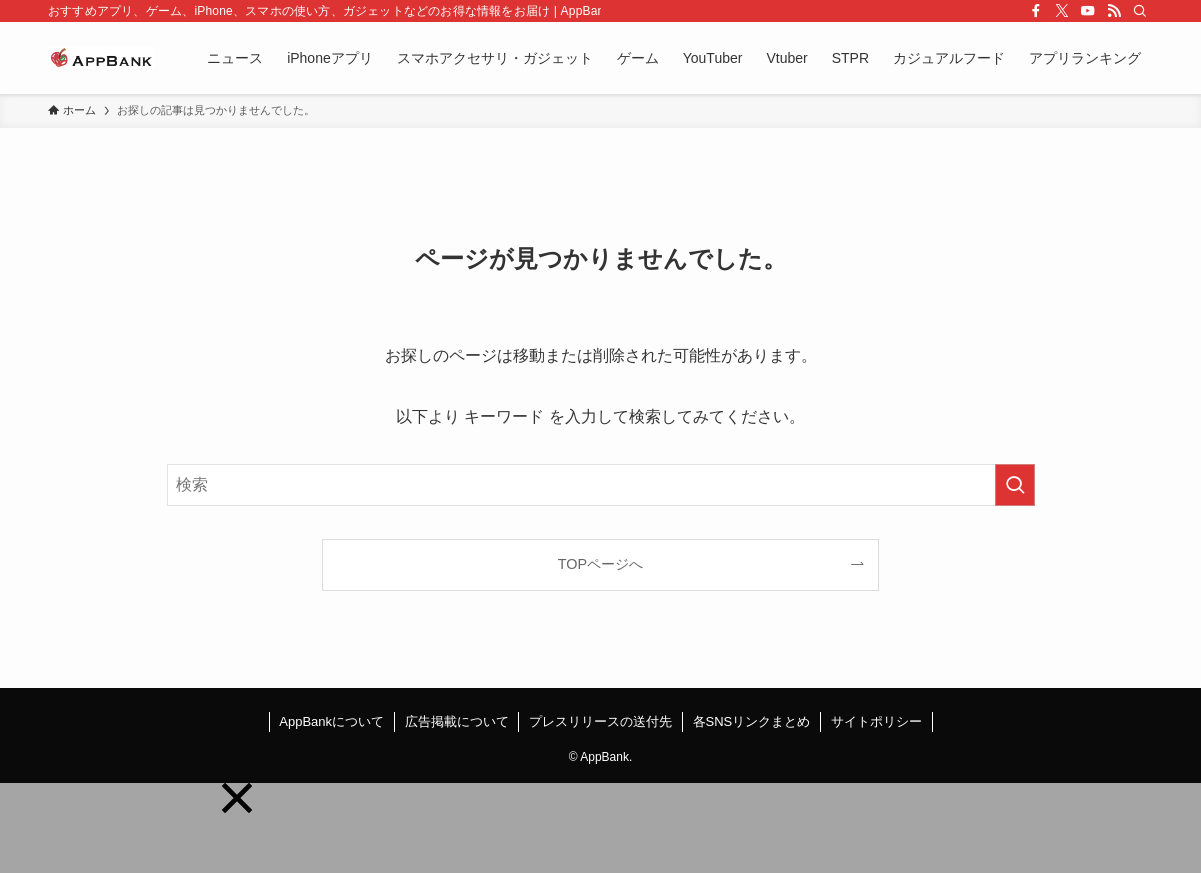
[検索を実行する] (1015, 485)
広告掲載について (457, 721)
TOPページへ (600, 564)
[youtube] (1088, 11)
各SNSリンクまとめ (752, 721)
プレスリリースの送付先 (600, 721)
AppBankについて (331, 721)
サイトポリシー (876, 721)
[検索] (1140, 11)
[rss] (1114, 11)
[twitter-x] (1062, 11)
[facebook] (1036, 11)
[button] (237, 798)
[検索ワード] (601, 485)
